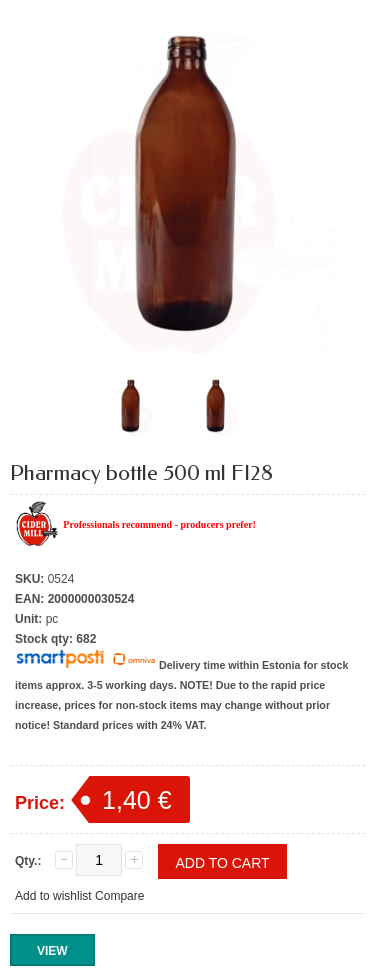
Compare (119, 896)
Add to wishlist (53, 896)
